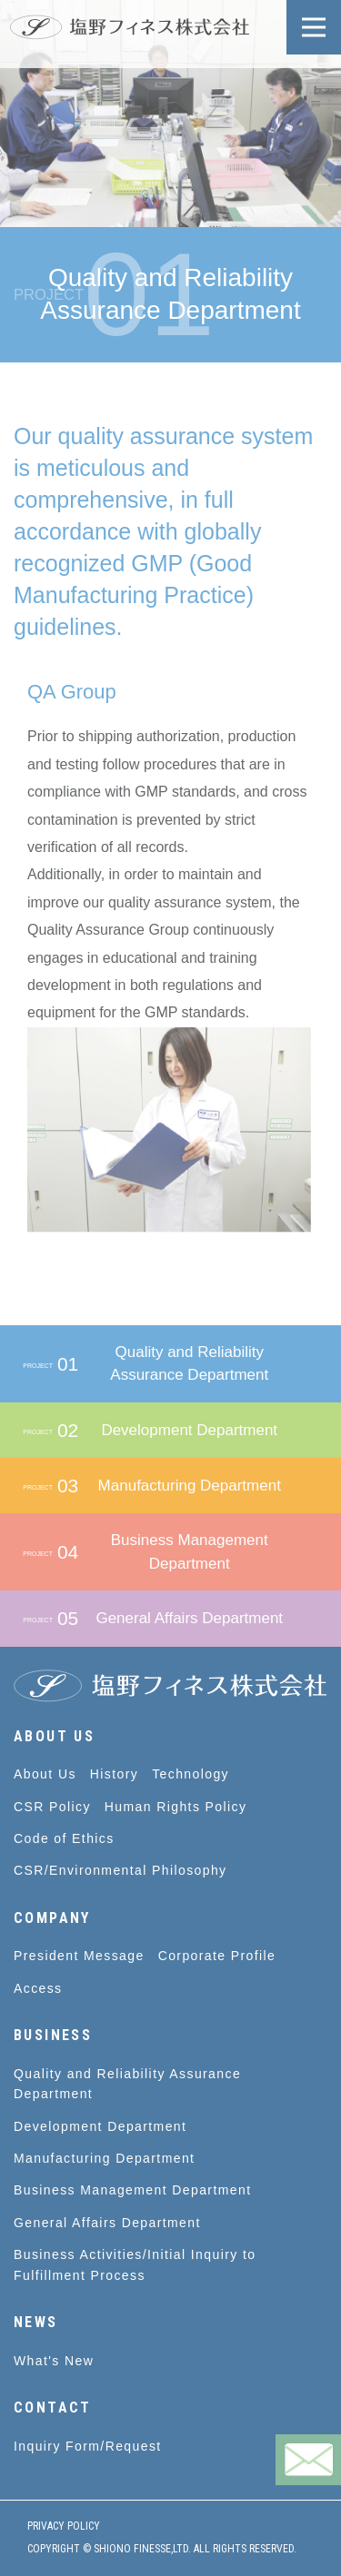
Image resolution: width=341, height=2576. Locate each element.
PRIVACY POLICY (63, 2526)
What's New (54, 2360)
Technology (190, 1774)
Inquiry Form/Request (88, 2446)
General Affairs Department (107, 2222)
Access (38, 1988)
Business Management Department (132, 2190)
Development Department (100, 2126)
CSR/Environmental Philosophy (120, 1870)
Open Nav (321, 16)
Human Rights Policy (176, 1806)
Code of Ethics (64, 1838)
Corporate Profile (217, 1955)
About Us (45, 1774)
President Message (79, 1955)
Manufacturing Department (104, 2158)
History (114, 1774)
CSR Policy (52, 1806)
